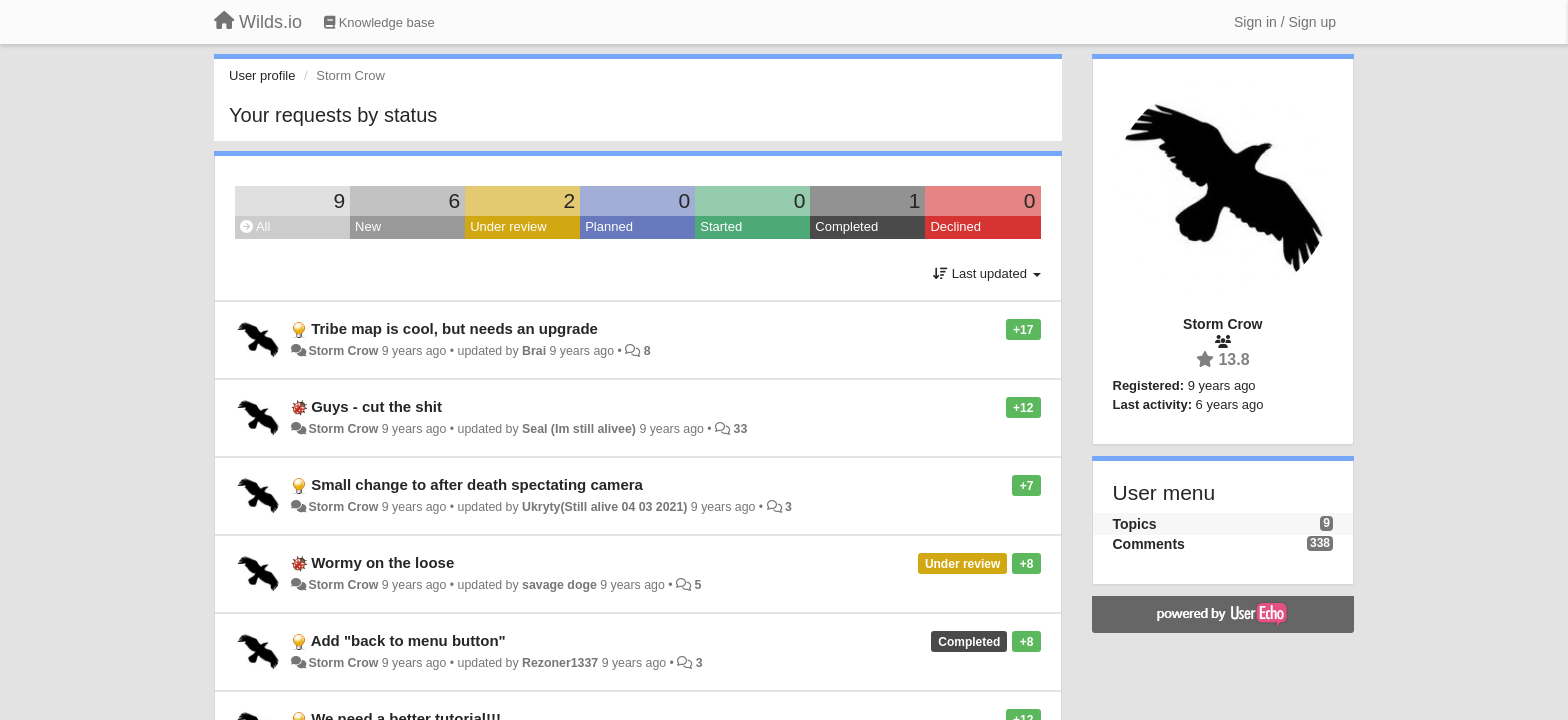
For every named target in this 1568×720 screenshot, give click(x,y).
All (255, 226)
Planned (609, 226)
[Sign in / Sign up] (1285, 22)
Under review (508, 226)
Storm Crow (343, 351)
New (368, 226)
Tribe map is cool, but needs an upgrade (454, 328)
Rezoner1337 (560, 663)
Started (721, 226)
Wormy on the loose (382, 562)
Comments (1149, 544)
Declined (955, 226)
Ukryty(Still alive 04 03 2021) (604, 507)
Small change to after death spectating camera (477, 484)
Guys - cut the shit (376, 406)
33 (741, 429)
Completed (846, 226)
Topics (1135, 524)
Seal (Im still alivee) (579, 429)
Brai (534, 351)
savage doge (559, 585)
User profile (262, 75)
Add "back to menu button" (408, 640)
